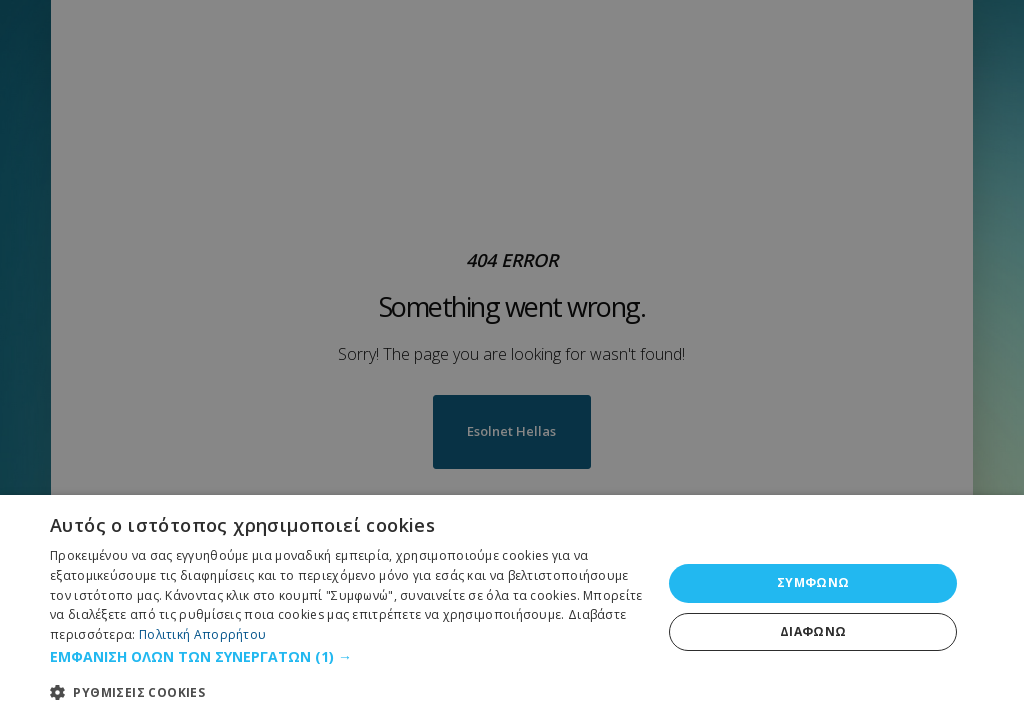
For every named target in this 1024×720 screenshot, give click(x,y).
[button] (347, 657)
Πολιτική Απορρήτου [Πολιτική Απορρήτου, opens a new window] (202, 634)
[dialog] (512, 607)
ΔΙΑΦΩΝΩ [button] (813, 631)
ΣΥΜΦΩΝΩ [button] (813, 582)
